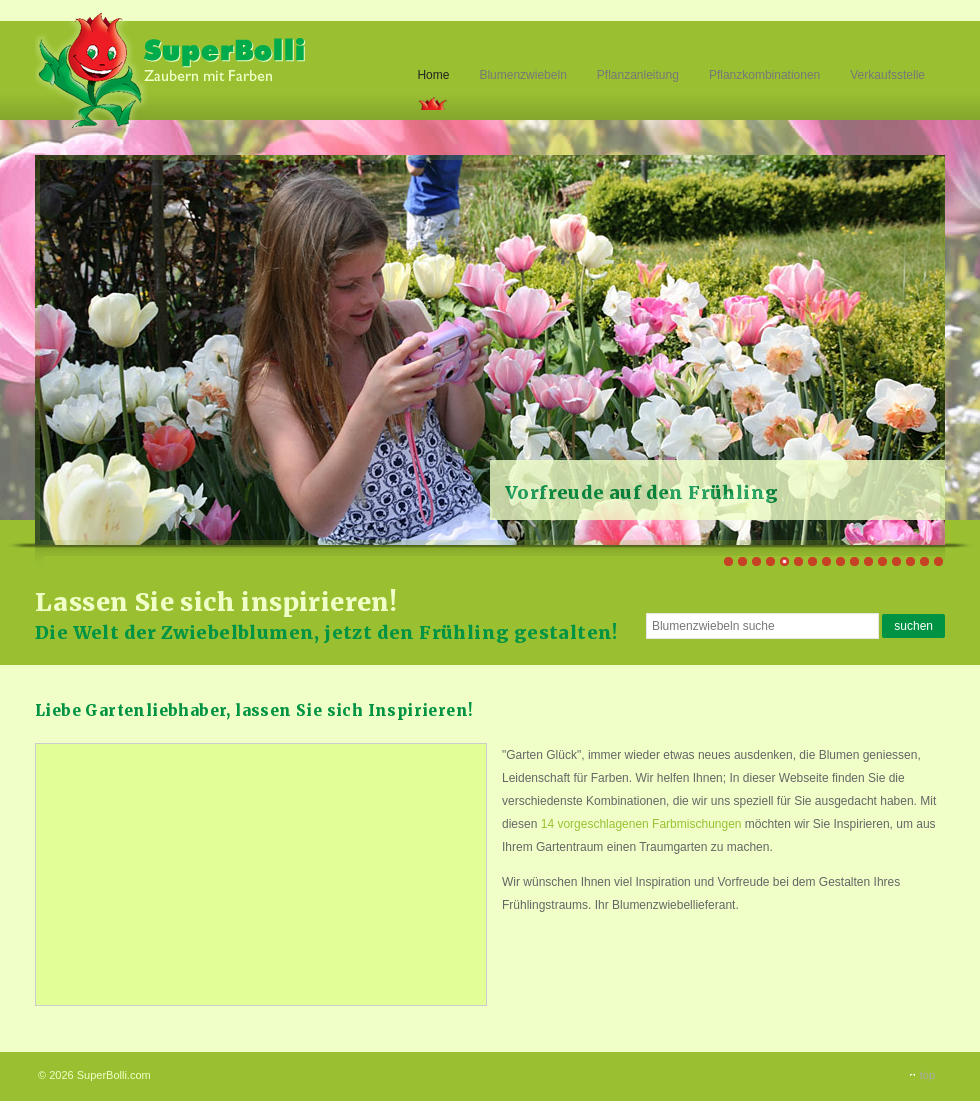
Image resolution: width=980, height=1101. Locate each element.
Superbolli (172, 68)
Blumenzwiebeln (522, 75)
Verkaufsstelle (887, 75)
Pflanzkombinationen (764, 75)
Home (433, 75)
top (927, 1075)
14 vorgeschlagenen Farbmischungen (641, 824)
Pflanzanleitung (638, 75)
